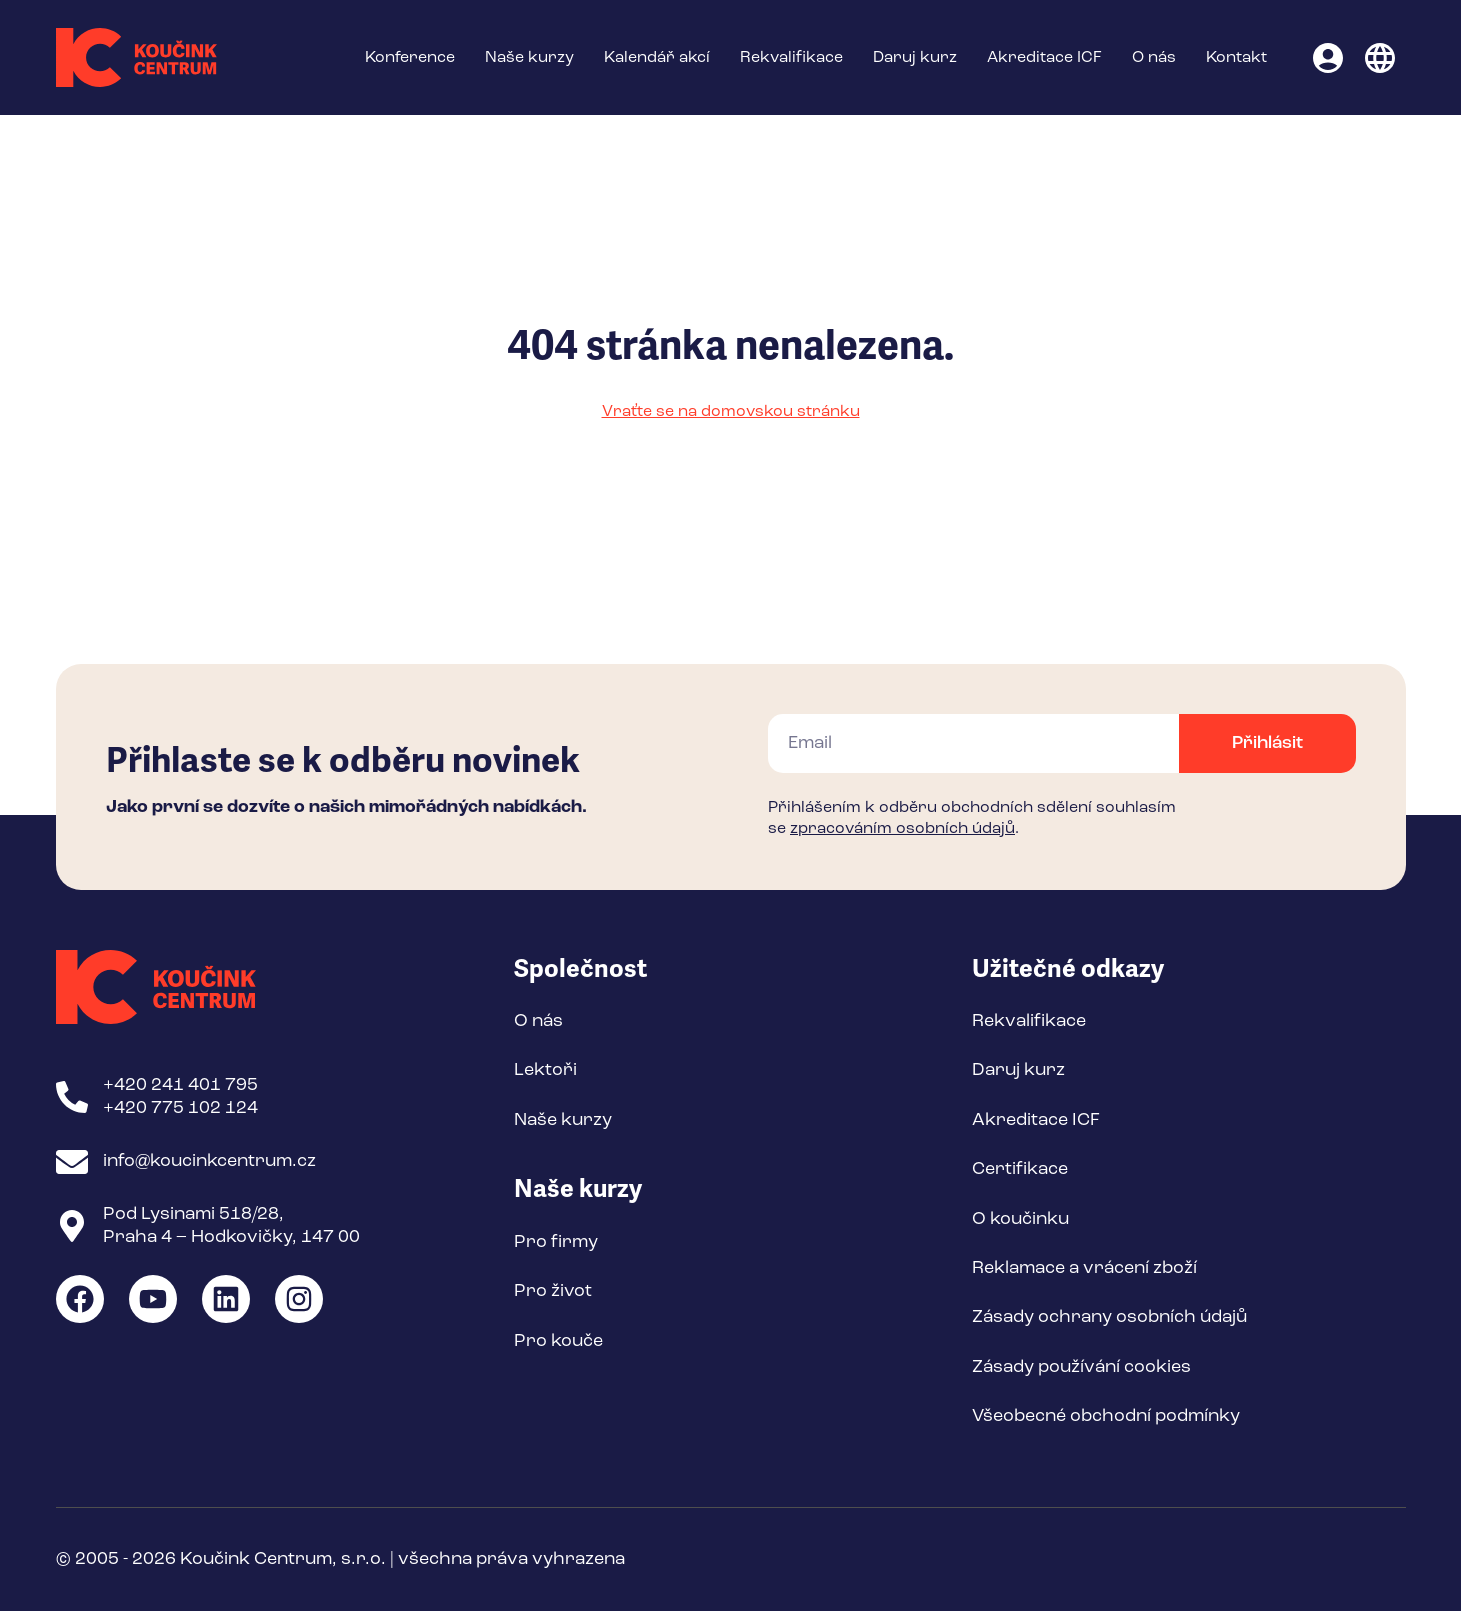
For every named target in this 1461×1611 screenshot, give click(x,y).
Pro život (553, 1291)
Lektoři (545, 1070)
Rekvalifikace (791, 58)
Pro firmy (556, 1242)
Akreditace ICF (1044, 58)
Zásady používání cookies (1081, 1367)
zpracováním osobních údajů (902, 829)
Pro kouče (558, 1341)
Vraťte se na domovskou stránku (731, 412)
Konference (410, 58)
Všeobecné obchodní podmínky (1106, 1416)
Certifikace (1020, 1169)
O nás (1154, 58)
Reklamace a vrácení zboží (1084, 1268)
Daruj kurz (915, 58)
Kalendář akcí (657, 58)
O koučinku (1020, 1219)
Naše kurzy (529, 58)
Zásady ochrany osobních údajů (1109, 1317)
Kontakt (1236, 58)
